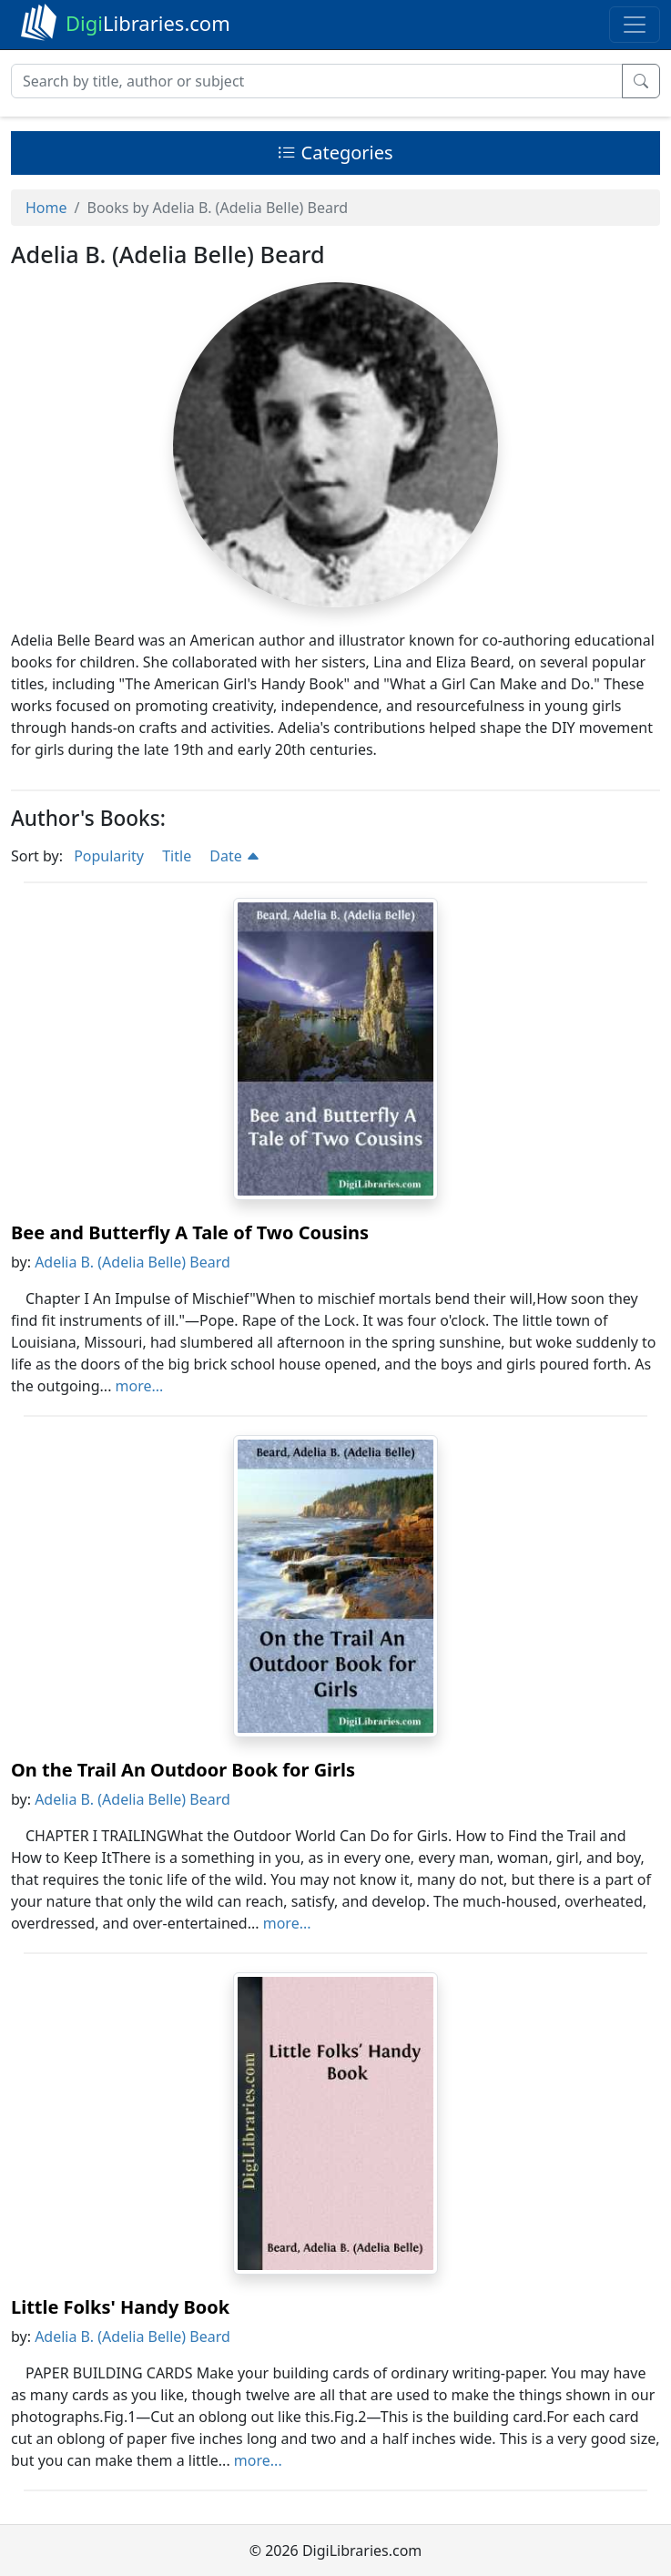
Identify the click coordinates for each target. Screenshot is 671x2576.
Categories (335, 152)
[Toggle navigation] (634, 24)
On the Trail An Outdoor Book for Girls (183, 1769)
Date (234, 856)
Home (46, 208)
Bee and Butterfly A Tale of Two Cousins (190, 1232)
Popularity (109, 856)
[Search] (317, 81)
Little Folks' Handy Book (120, 2307)
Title (176, 856)
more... (140, 1386)
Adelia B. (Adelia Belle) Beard (132, 1262)
